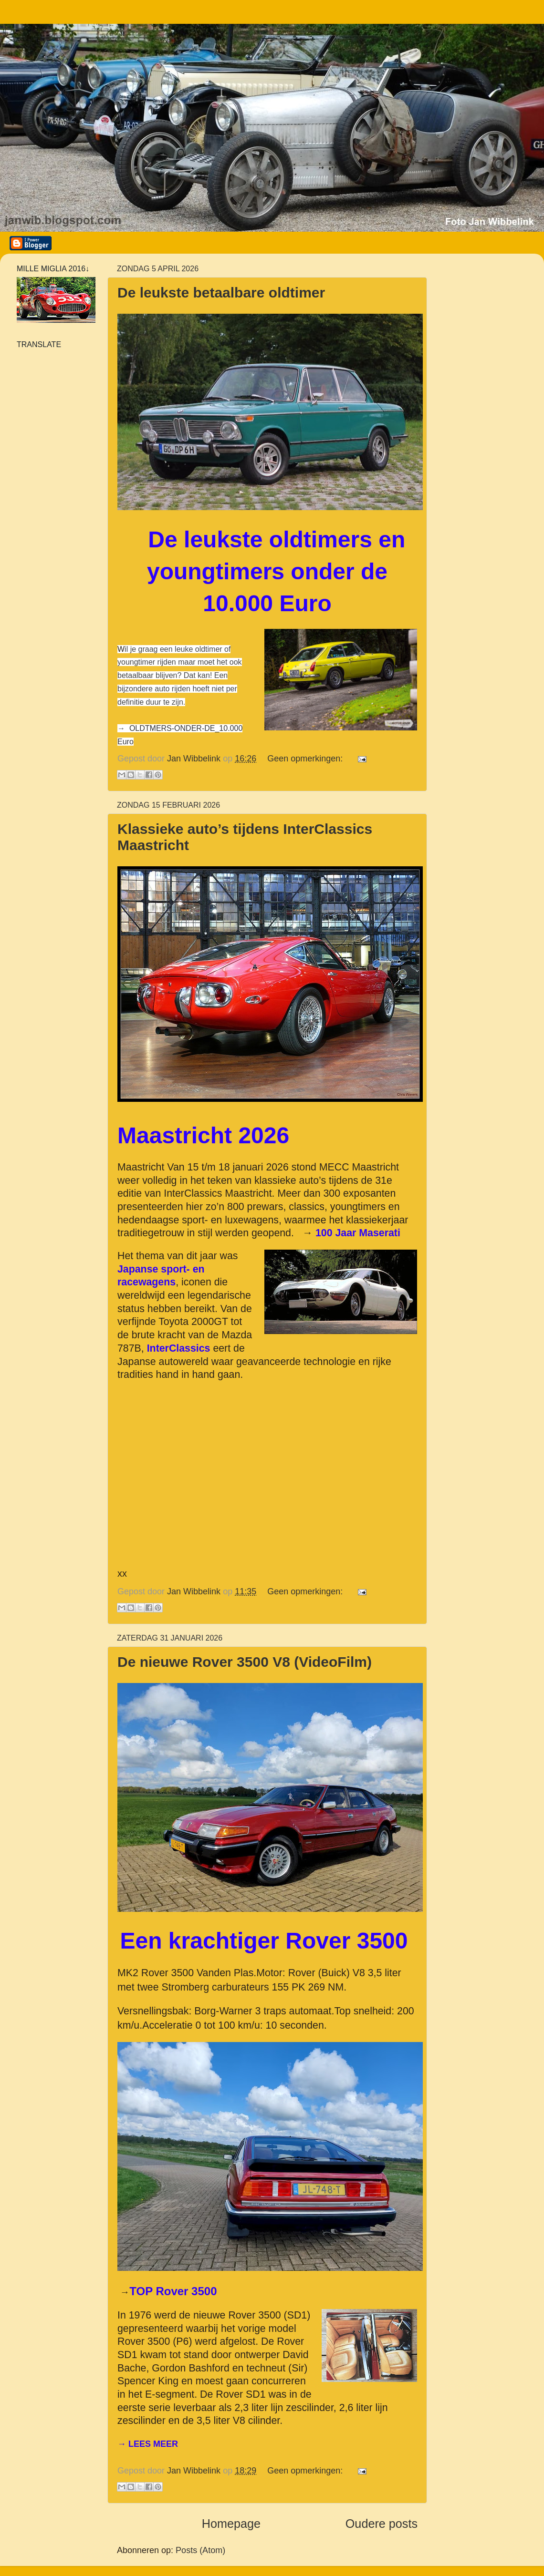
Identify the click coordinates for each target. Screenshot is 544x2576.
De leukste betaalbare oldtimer (221, 292)
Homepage (231, 2523)
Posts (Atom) (200, 2550)
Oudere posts (381, 2523)
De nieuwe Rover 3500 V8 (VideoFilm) (244, 1662)
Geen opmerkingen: (306, 758)
